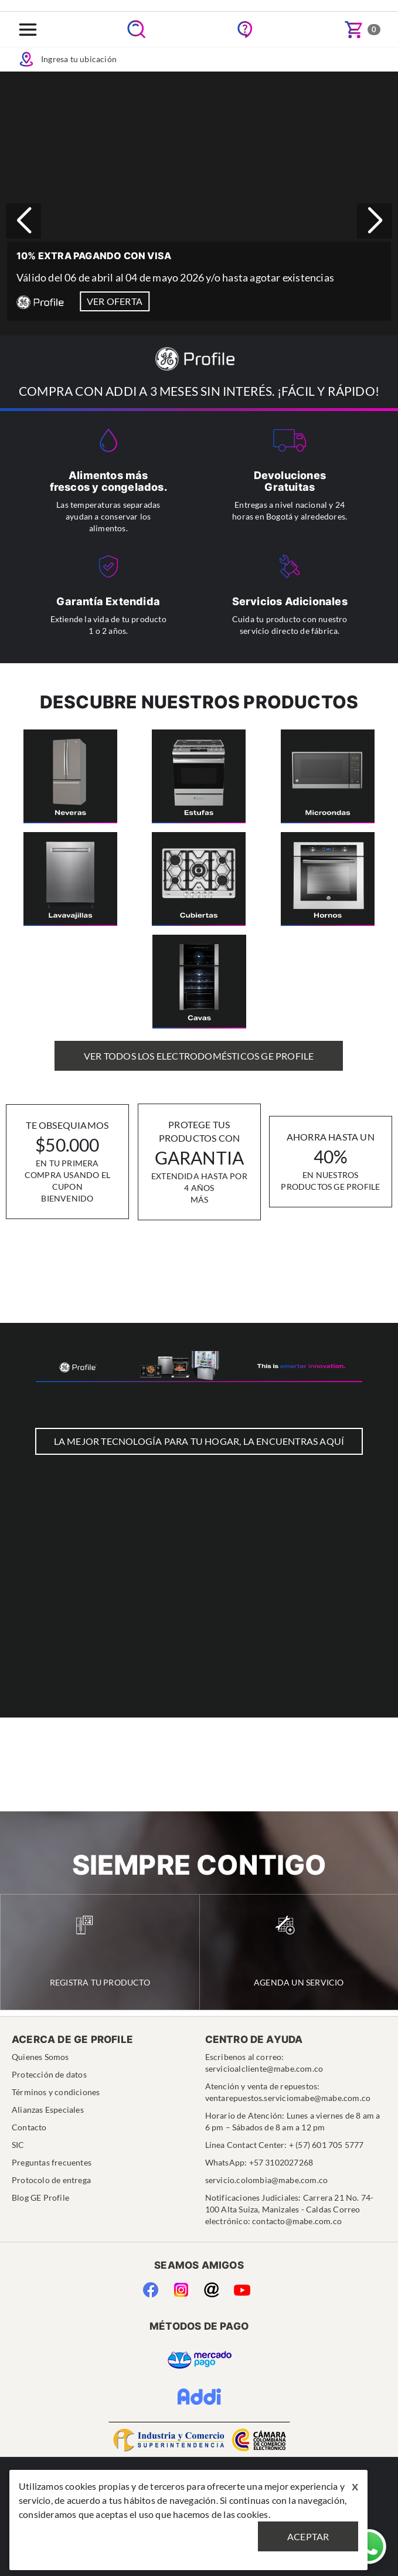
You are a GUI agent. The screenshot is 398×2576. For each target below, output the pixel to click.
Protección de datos (49, 2074)
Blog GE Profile (40, 2197)
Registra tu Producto (100, 1951)
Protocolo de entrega (51, 2180)
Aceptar (308, 2536)
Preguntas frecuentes (51, 2162)
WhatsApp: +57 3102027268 (259, 2162)
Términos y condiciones (56, 2092)
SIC (18, 2145)
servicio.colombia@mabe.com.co (266, 2180)
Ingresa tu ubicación (67, 59)
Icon (26, 59)
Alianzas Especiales (48, 2110)
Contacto (29, 2127)
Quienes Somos (40, 2057)
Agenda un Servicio (299, 1951)
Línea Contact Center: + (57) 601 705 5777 (284, 2145)
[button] (374, 221)
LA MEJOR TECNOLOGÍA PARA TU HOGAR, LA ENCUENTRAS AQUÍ (199, 1441)
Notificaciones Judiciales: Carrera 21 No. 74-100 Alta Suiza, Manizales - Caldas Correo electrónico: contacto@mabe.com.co (289, 2209)
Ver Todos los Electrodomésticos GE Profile (199, 1055)
